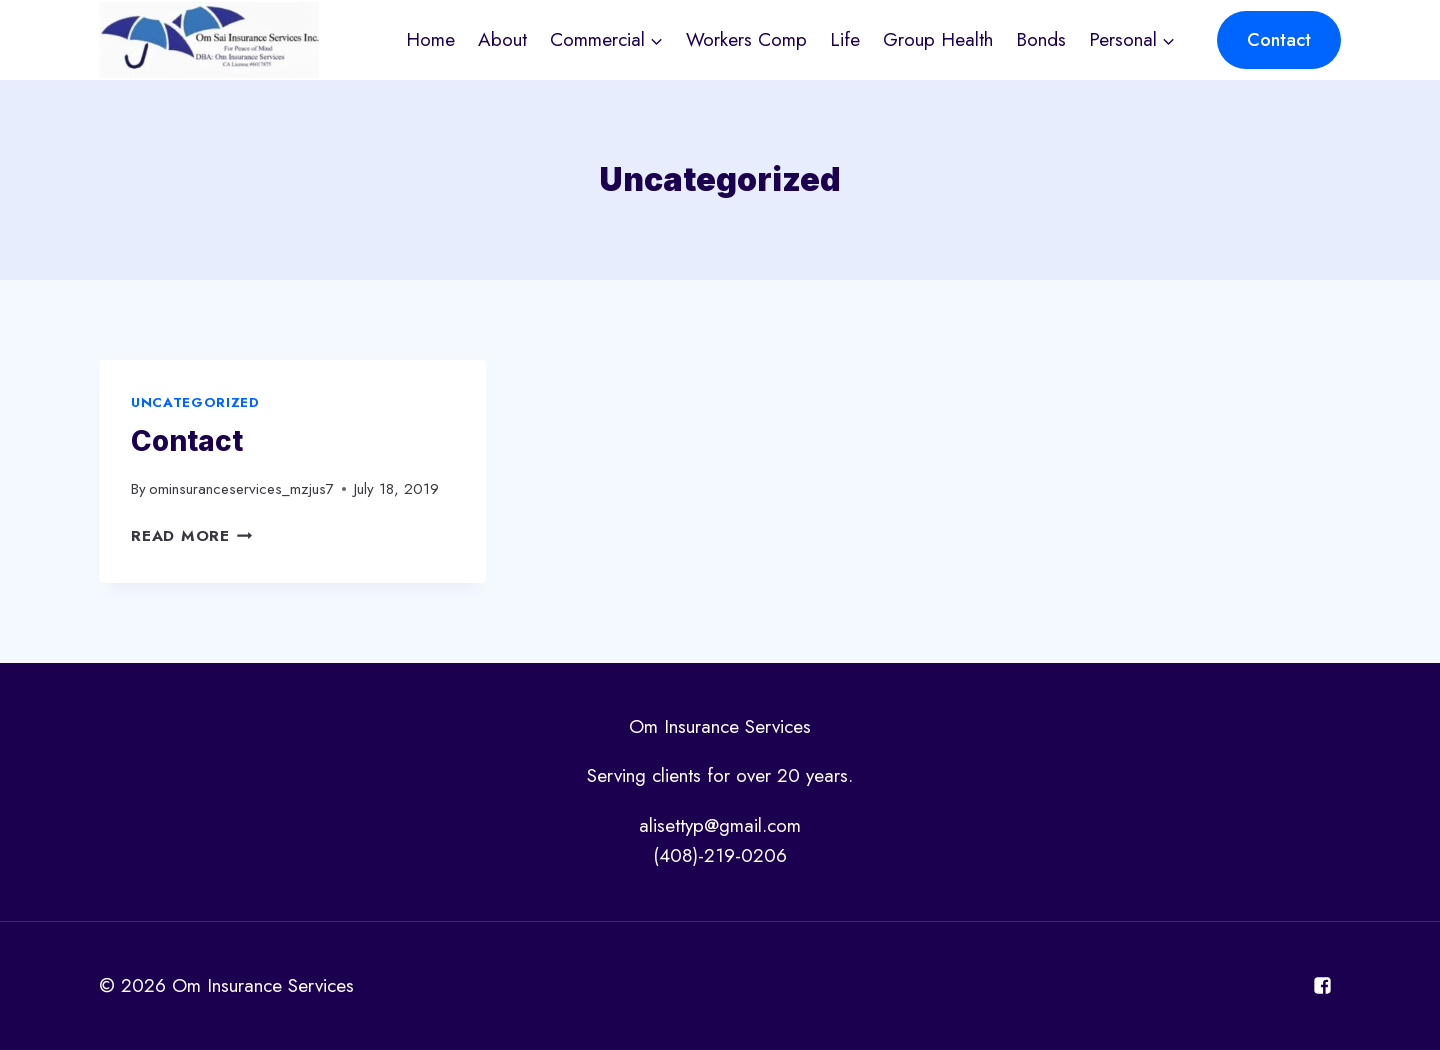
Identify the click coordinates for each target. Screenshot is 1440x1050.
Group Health (938, 39)
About (502, 39)
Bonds (1041, 39)
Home (430, 39)
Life (845, 39)
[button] (655, 39)
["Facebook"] (1322, 986)
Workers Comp (746, 39)
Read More (192, 536)
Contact (1279, 40)
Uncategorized (195, 402)
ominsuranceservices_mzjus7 (241, 489)
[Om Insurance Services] (209, 40)
